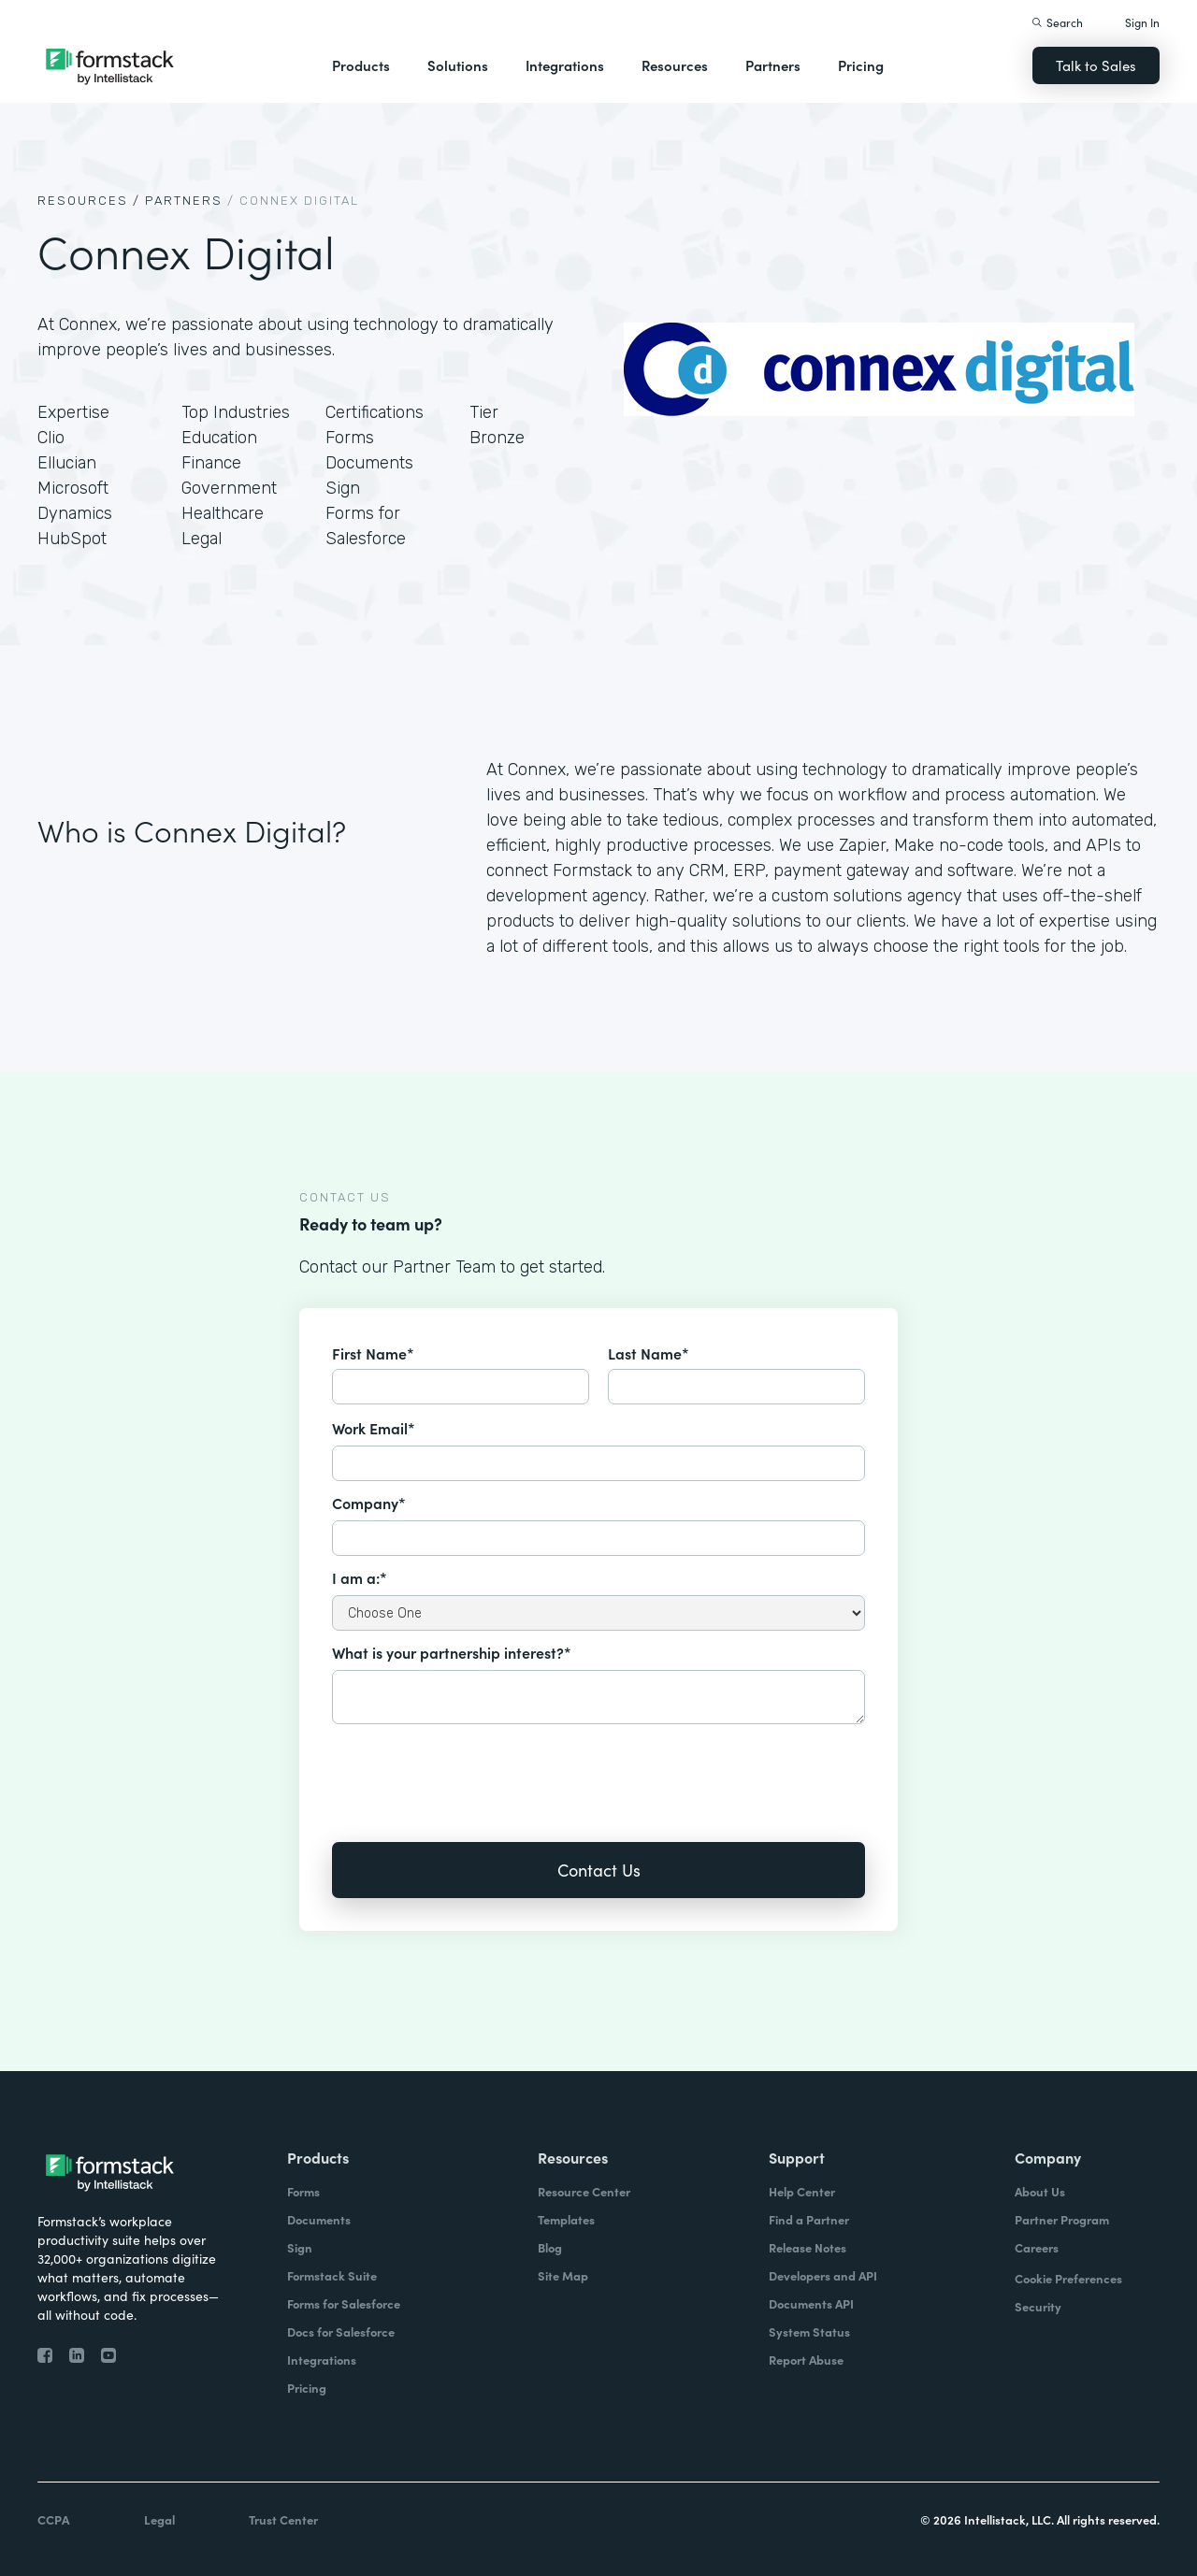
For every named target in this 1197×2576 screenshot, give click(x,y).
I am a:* (359, 1577)
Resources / (88, 201)
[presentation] (474, 1770)
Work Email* (373, 1428)
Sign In (1142, 22)
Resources (675, 65)
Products (361, 65)
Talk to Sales (1096, 65)
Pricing (861, 65)
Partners (772, 65)
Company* (369, 1502)
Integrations (565, 65)
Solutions (457, 65)
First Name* (373, 1353)
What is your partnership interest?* (451, 1652)
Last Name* (648, 1353)
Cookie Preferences (1068, 2278)
